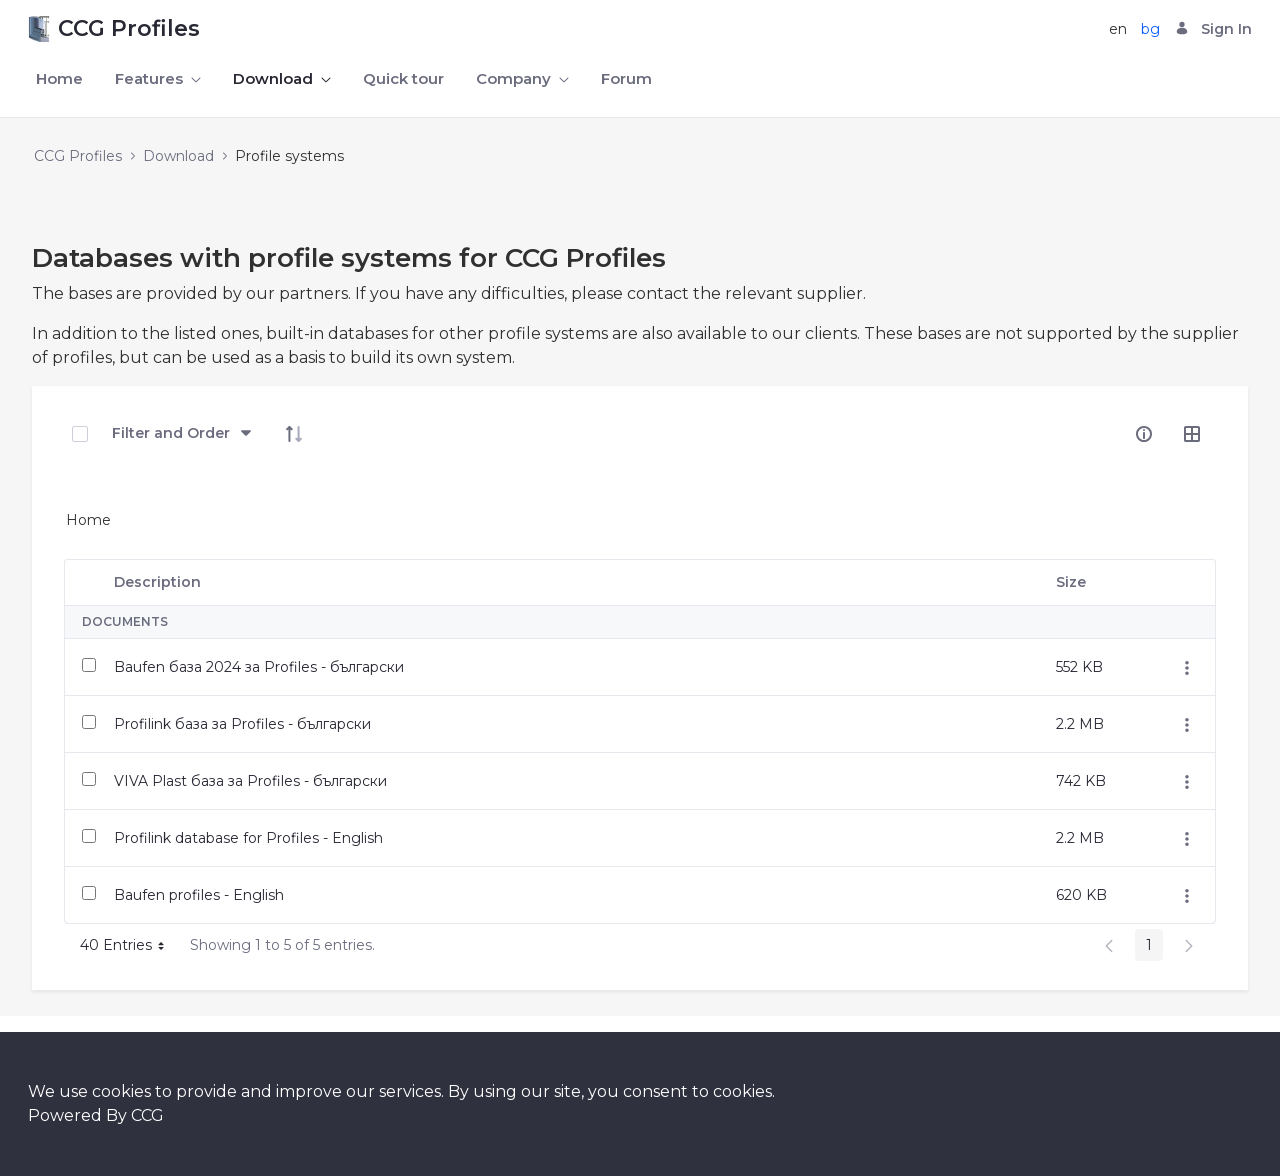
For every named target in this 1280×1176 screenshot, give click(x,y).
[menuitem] (59, 79)
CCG (147, 1115)
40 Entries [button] (129, 948)
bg (1150, 29)
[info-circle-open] (1144, 434)
